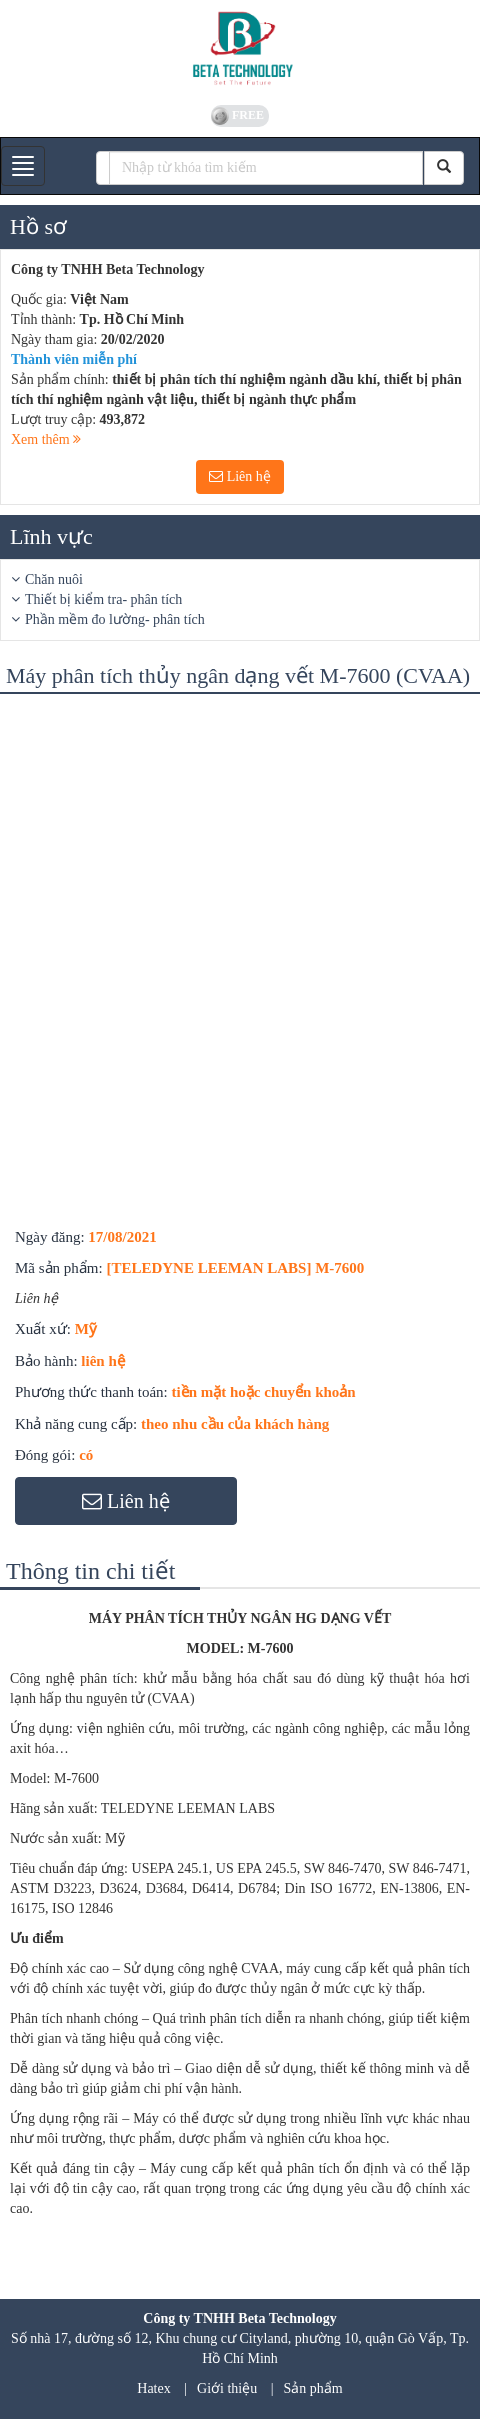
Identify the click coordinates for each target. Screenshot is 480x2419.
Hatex (153, 2388)
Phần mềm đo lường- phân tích (115, 619)
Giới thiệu (227, 2388)
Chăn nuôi (54, 579)
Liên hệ (240, 476)
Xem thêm (46, 439)
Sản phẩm (313, 2388)
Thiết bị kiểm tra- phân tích (103, 599)
